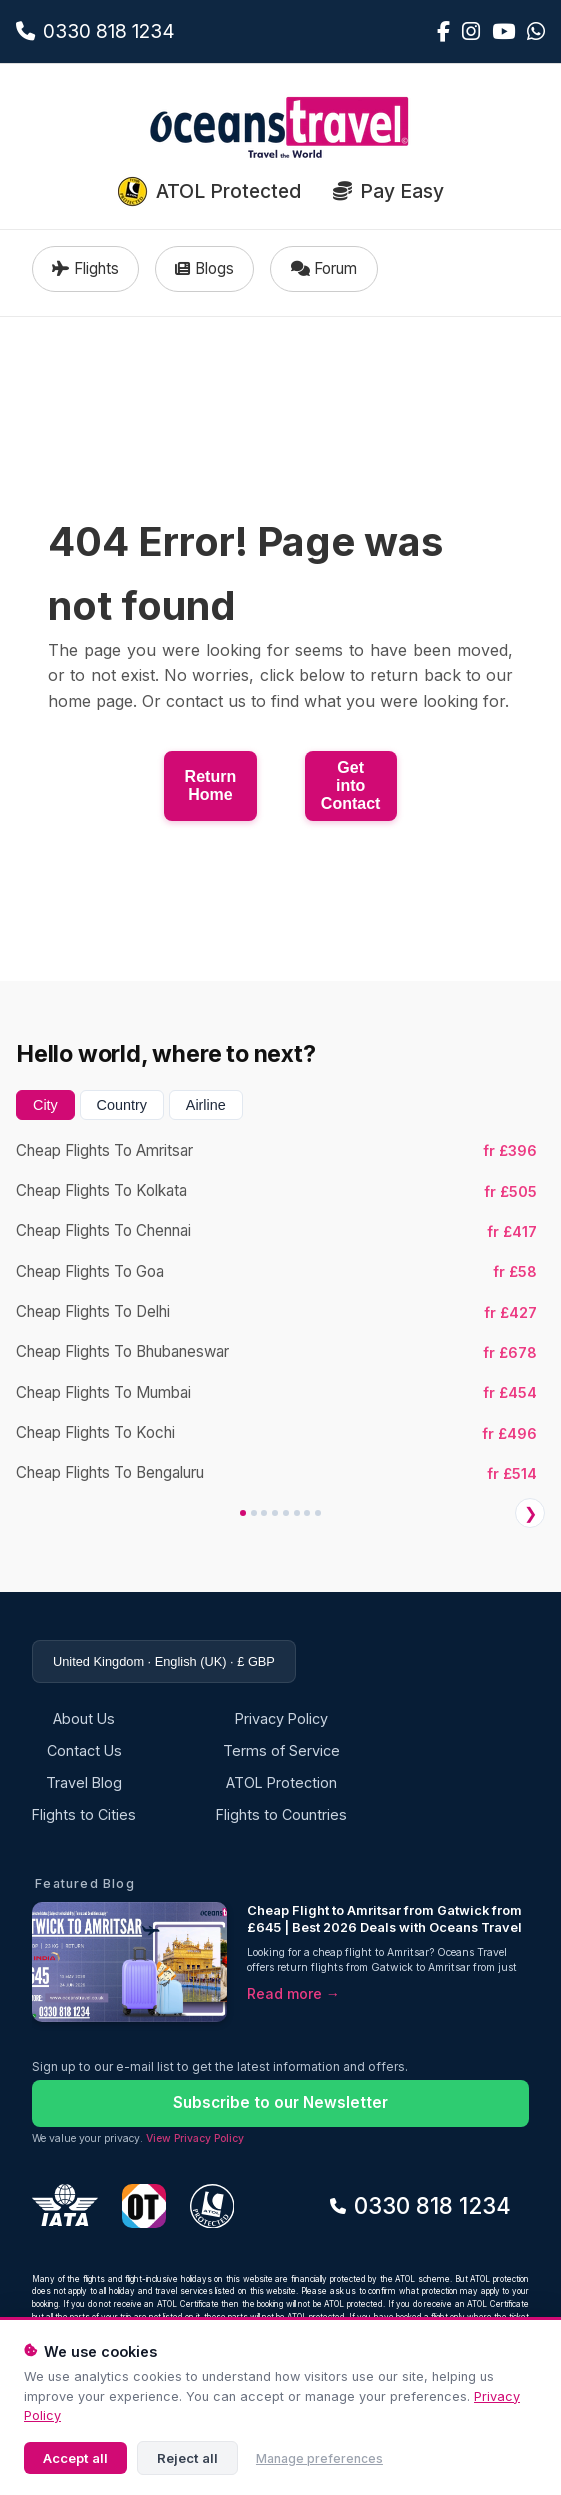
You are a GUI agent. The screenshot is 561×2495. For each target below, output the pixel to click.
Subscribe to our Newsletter (280, 2102)
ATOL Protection (281, 1782)
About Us (84, 1718)
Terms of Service (281, 1750)
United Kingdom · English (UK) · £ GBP (164, 1661)
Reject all (187, 2458)
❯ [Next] (530, 1513)
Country (122, 1105)
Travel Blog (84, 1782)
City (45, 1105)
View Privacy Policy (195, 2138)
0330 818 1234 (420, 2205)
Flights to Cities (84, 1814)
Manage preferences (319, 2458)
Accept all (75, 2458)
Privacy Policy (281, 1718)
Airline (206, 1105)
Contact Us (84, 1750)
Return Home (211, 785)
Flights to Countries (281, 1814)
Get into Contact (351, 785)
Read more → (293, 1993)
